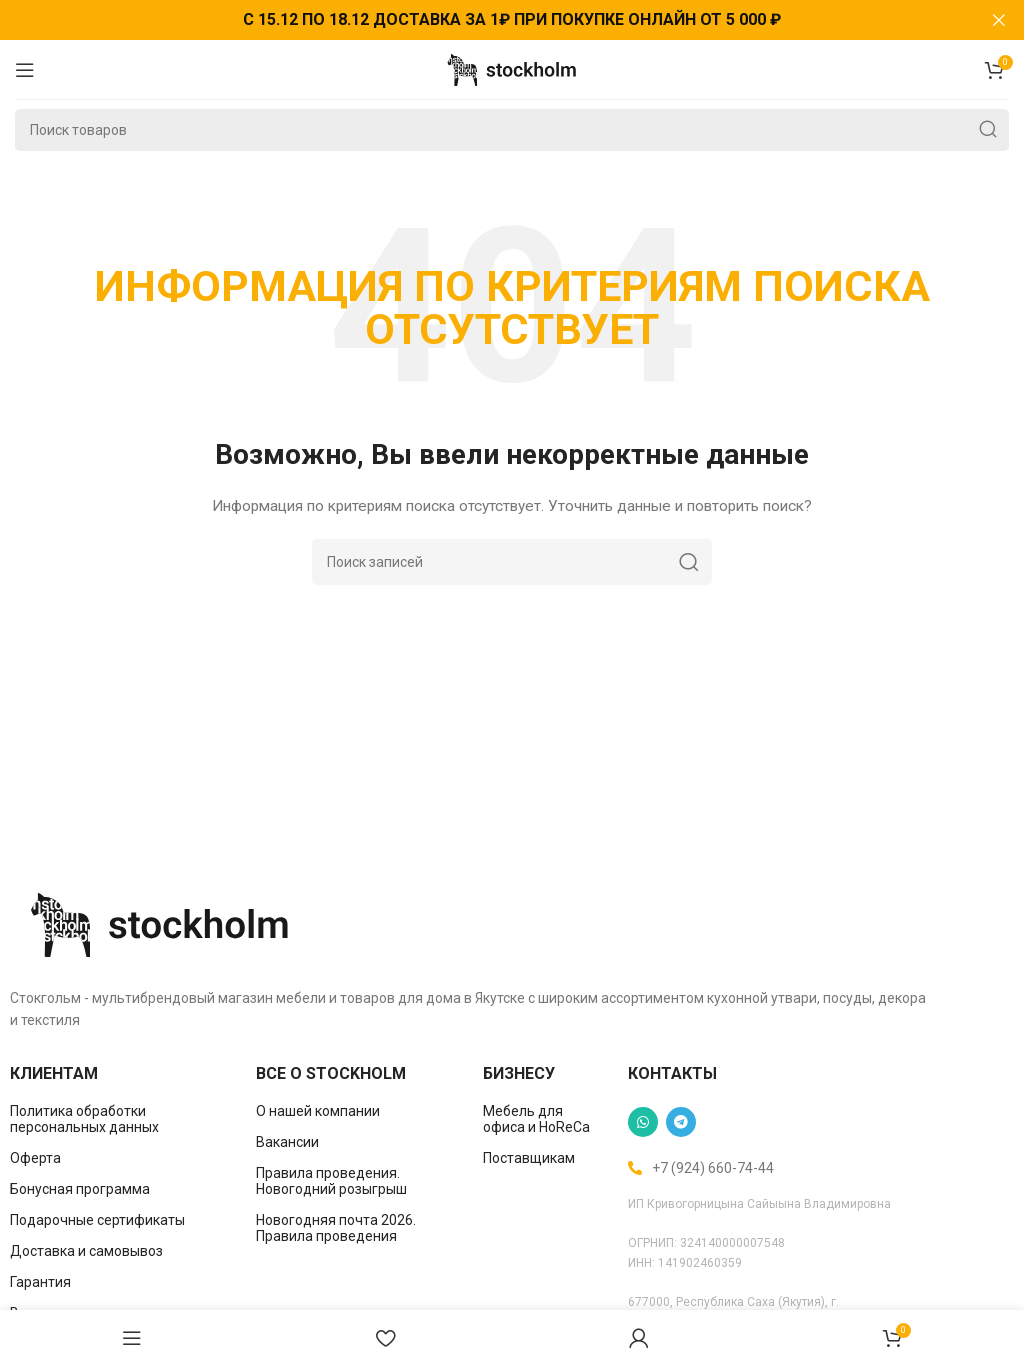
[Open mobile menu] (25, 70)
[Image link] (160, 923)
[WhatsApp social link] (643, 1122)
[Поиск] (512, 130)
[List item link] (118, 1119)
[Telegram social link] (681, 1122)
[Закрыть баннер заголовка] (999, 20)
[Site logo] (512, 68)
